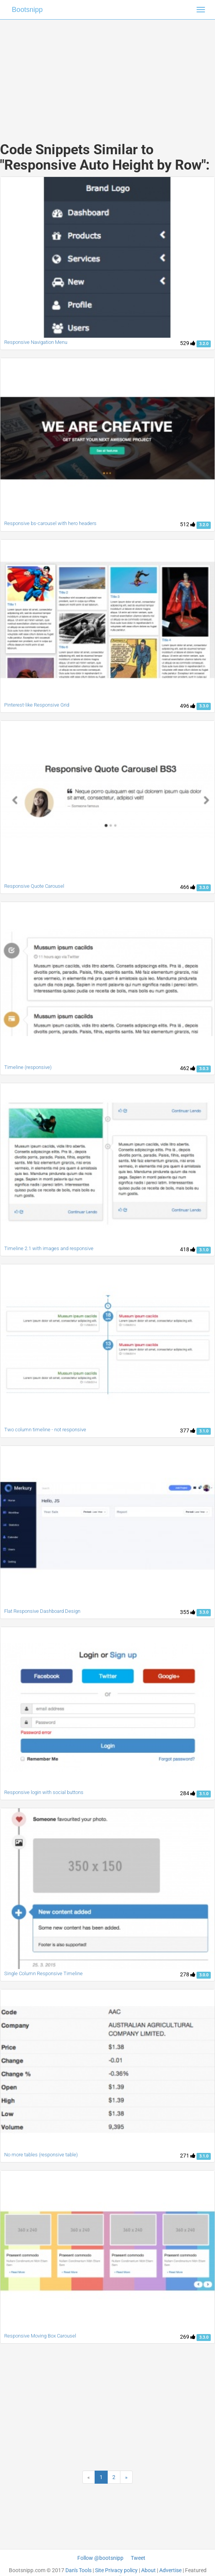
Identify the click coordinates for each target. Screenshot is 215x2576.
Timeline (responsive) (28, 1067)
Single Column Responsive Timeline (43, 1973)
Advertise (170, 2570)
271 (187, 2156)
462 (187, 1068)
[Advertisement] (108, 73)
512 (187, 524)
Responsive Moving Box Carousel (40, 2336)
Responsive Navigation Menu (35, 342)
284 (187, 1793)
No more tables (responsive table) (41, 2155)
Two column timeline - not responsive (45, 1429)
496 (187, 706)
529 (187, 343)
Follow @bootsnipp (100, 2558)
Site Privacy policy (116, 2570)
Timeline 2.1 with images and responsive (48, 1248)
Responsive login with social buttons (43, 1792)
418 (187, 1249)
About (148, 2570)
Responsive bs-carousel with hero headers (50, 523)
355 (187, 1612)
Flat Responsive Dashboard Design (42, 1611)
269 (187, 2337)
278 (187, 1974)
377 (187, 1430)
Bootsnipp (27, 9)
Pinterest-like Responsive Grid (36, 705)
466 (187, 887)
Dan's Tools (78, 2570)
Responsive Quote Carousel (34, 886)
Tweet (138, 2558)
